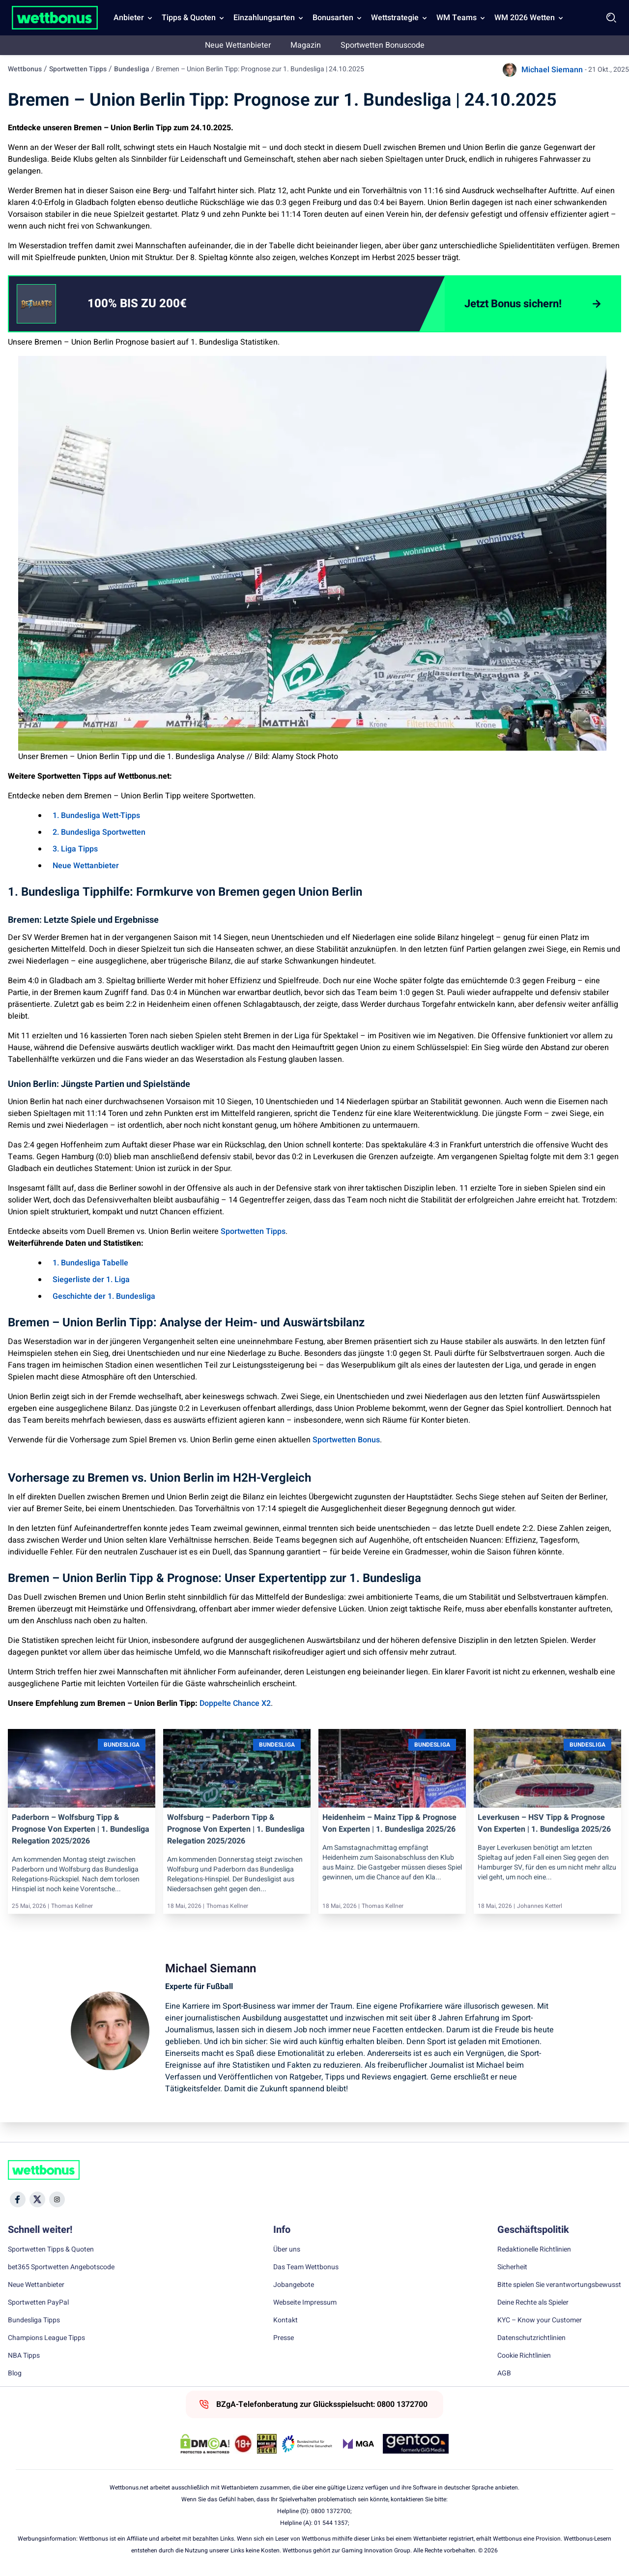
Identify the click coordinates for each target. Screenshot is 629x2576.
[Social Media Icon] (18, 2199)
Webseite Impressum (305, 2303)
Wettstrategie (395, 18)
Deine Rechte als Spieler (533, 2303)
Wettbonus (25, 69)
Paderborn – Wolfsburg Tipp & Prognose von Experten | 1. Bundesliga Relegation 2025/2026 (80, 1829)
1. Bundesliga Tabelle (90, 1263)
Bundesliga (131, 69)
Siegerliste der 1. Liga (91, 1280)
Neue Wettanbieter (238, 45)
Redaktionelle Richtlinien (534, 2249)
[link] (157, 303)
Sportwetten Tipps (78, 69)
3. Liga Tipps (75, 849)
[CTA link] (36, 303)
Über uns (286, 2249)
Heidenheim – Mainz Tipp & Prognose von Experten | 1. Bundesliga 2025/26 (389, 1823)
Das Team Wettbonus (306, 2267)
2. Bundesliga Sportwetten (99, 832)
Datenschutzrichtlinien (531, 2338)
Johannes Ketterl (539, 1906)
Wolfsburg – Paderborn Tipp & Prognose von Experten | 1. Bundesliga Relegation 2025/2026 (236, 1829)
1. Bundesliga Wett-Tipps (96, 815)
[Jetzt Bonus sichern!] (532, 303)
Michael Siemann (552, 70)
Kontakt (285, 2320)
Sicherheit (512, 2267)
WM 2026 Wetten (524, 18)
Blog (15, 2373)
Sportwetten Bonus (346, 1440)
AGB (504, 2373)
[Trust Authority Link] (307, 2444)
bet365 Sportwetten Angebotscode (61, 2267)
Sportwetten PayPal (38, 2303)
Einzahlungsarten (264, 18)
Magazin (305, 45)
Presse (283, 2338)
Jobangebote (293, 2285)
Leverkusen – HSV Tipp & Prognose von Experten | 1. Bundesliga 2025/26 (544, 1823)
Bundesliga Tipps (34, 2320)
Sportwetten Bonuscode (383, 45)
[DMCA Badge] (204, 2444)
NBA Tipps (24, 2356)
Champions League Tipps (46, 2338)
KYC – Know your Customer (539, 2320)
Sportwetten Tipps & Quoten (51, 2249)
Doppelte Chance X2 (235, 1703)
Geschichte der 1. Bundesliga (104, 1296)
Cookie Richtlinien (524, 2356)
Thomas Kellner (72, 1906)
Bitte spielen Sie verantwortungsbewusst (559, 2285)
